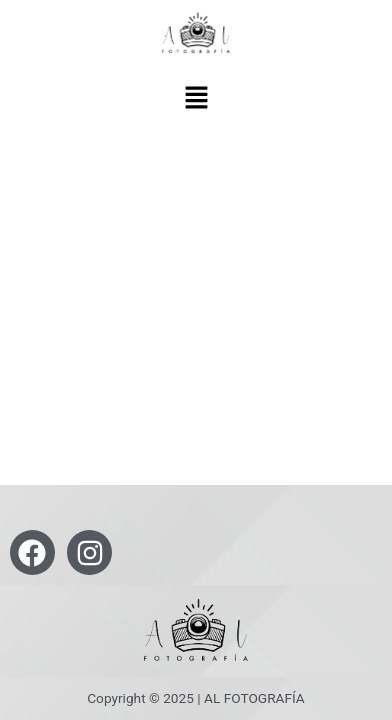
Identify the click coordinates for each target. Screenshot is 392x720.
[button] (196, 99)
